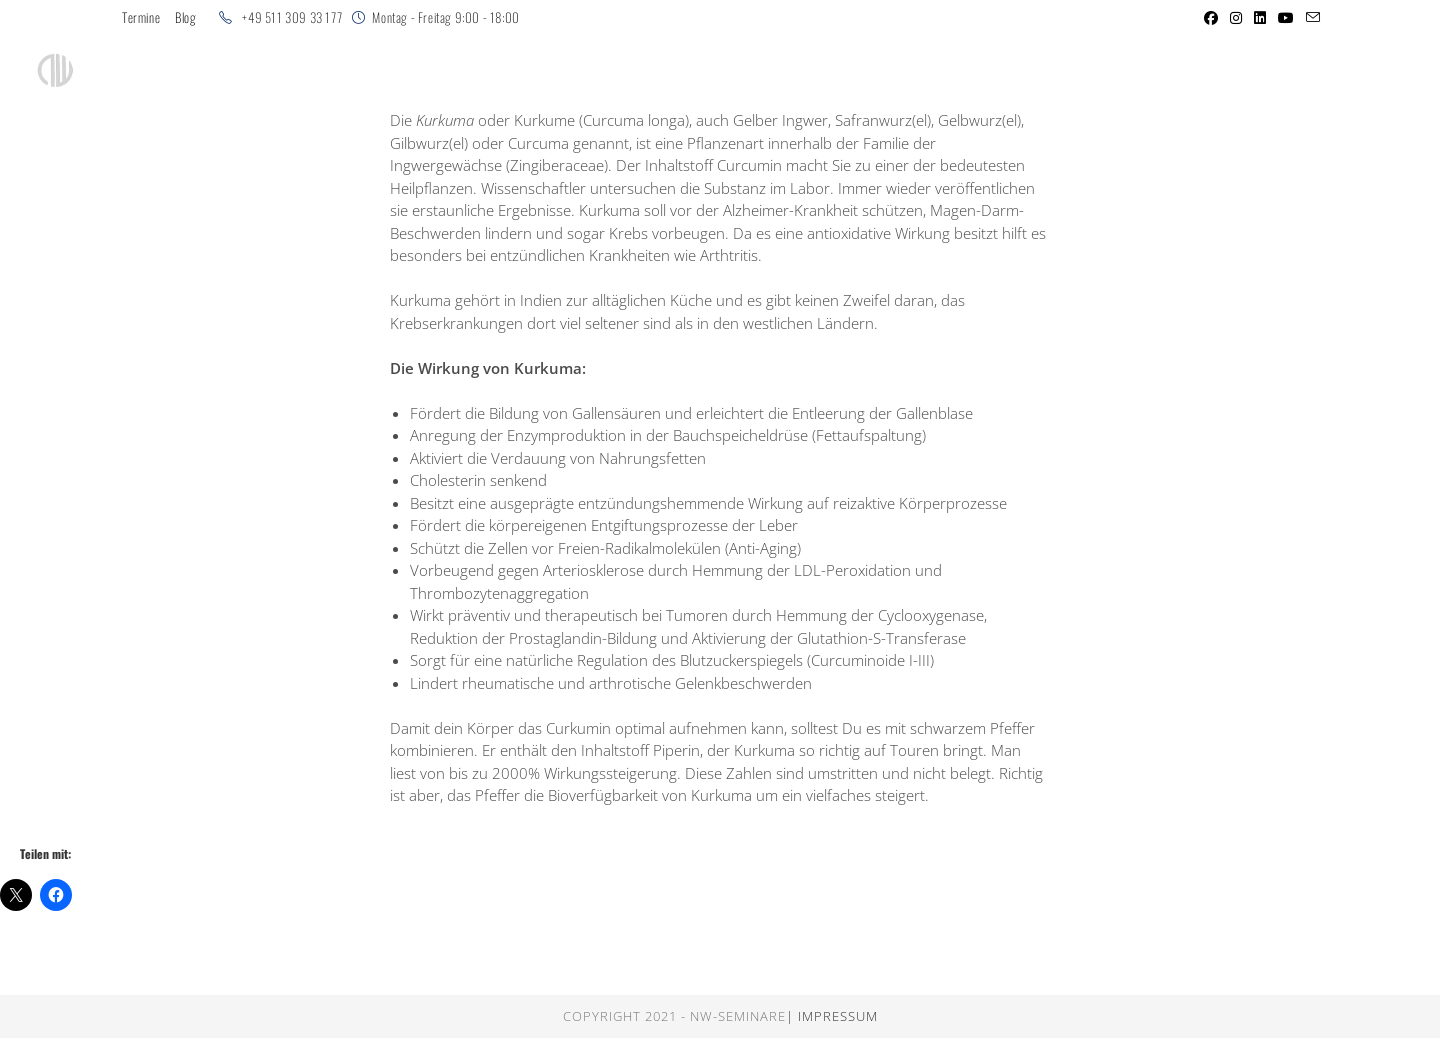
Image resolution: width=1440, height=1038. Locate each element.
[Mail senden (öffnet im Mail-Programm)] (1310, 18)
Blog (185, 17)
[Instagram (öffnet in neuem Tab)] (1236, 18)
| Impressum (832, 1016)
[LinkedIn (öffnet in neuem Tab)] (1260, 18)
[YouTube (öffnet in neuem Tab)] (1286, 18)
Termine (141, 17)
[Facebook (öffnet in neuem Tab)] (1211, 18)
